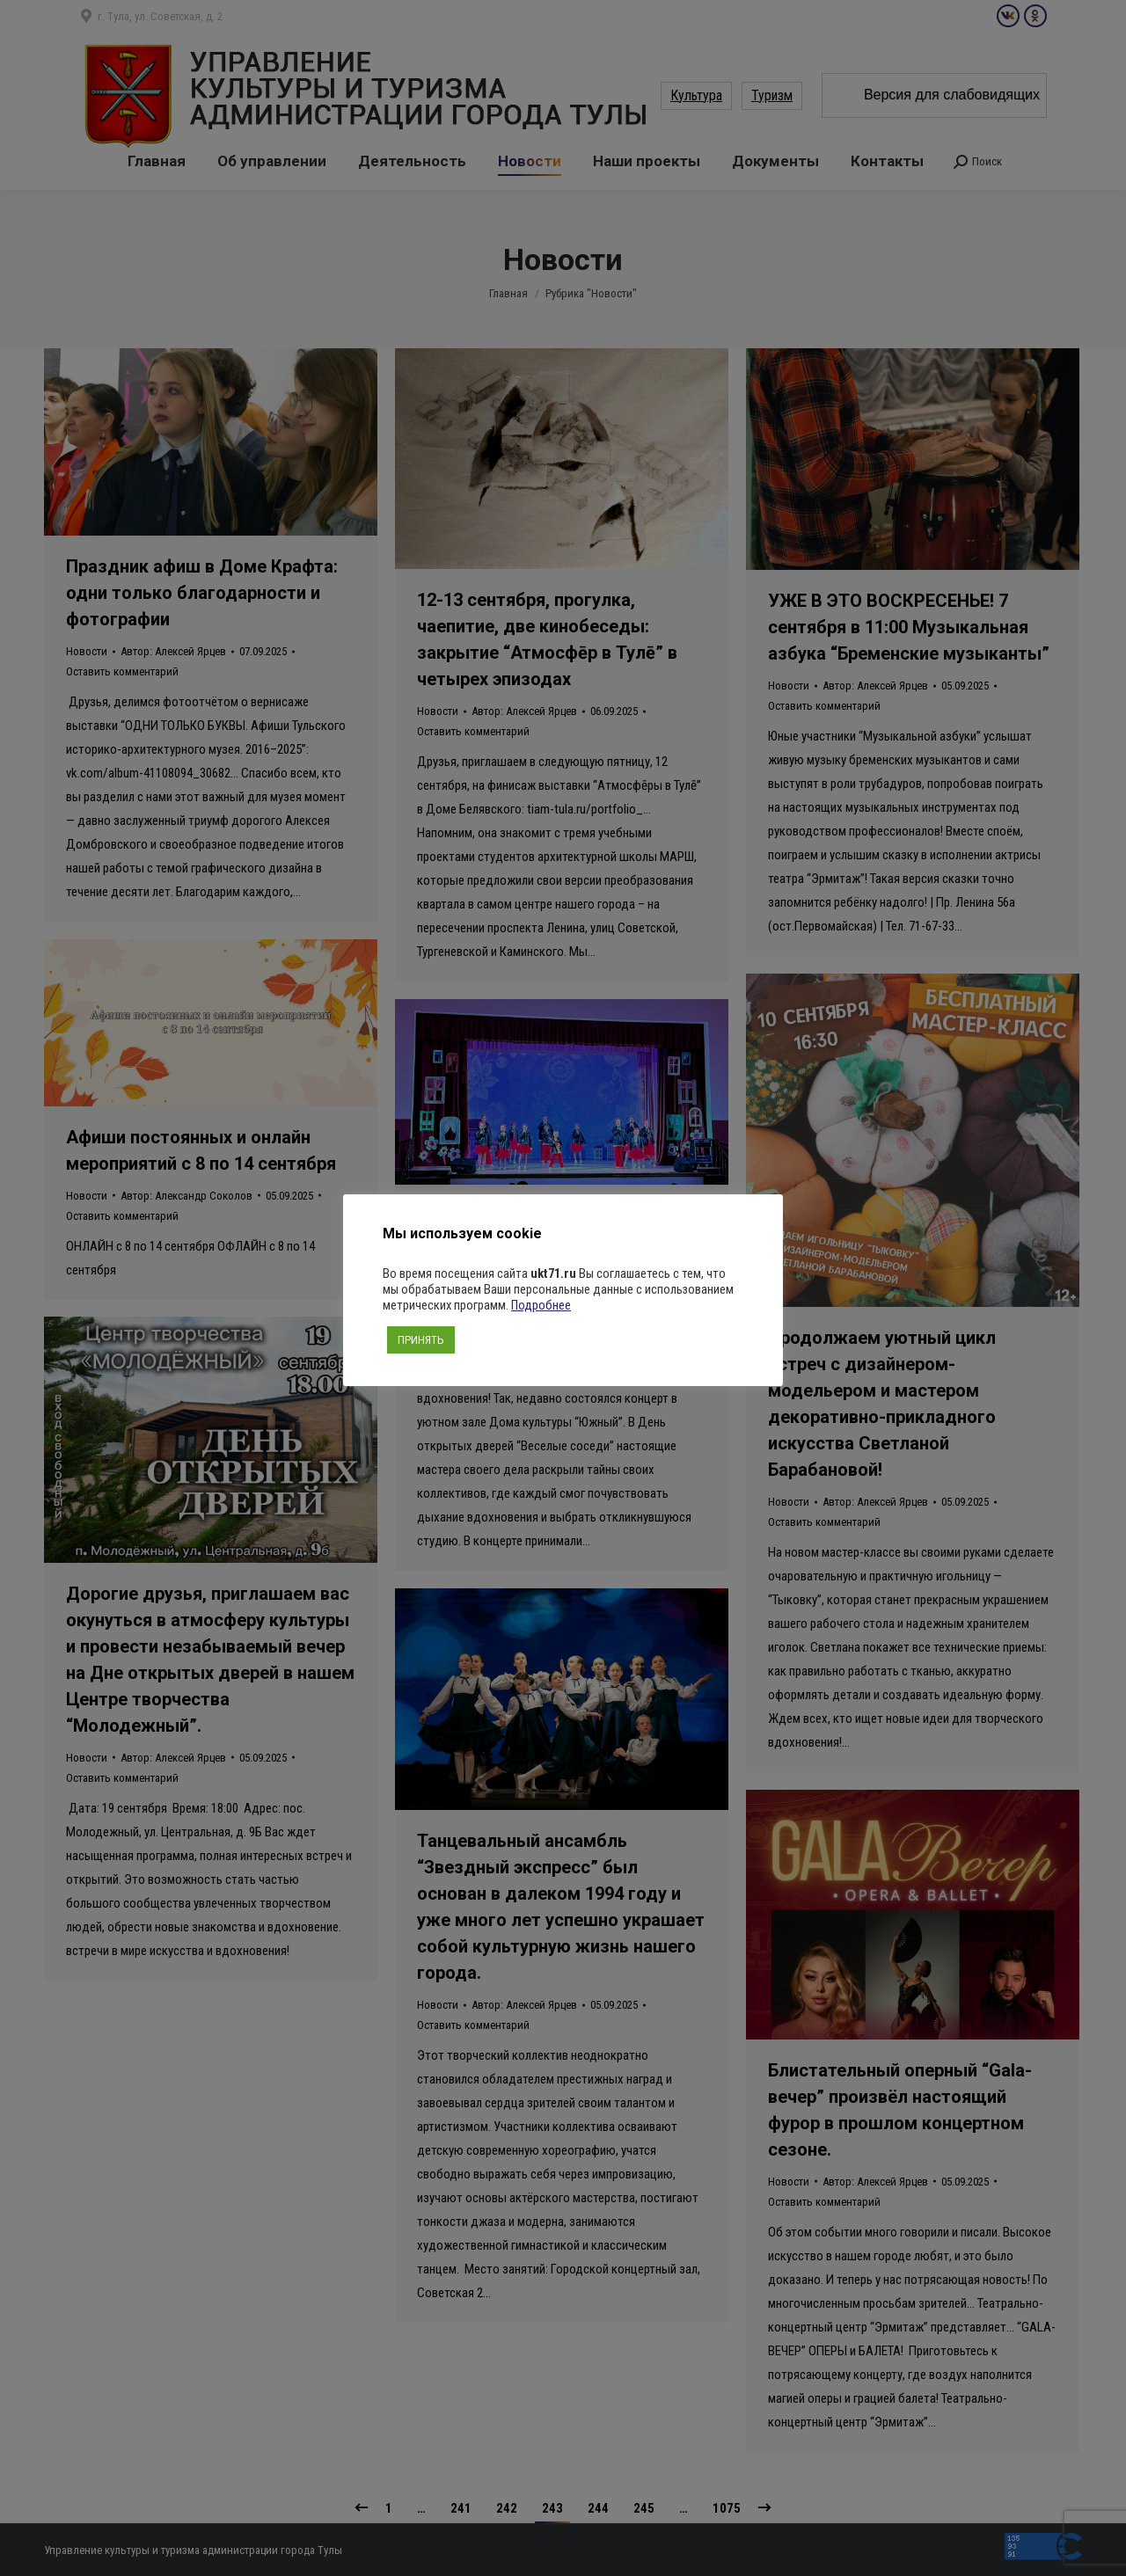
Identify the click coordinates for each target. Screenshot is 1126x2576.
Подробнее (541, 1305)
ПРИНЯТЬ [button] (421, 1339)
